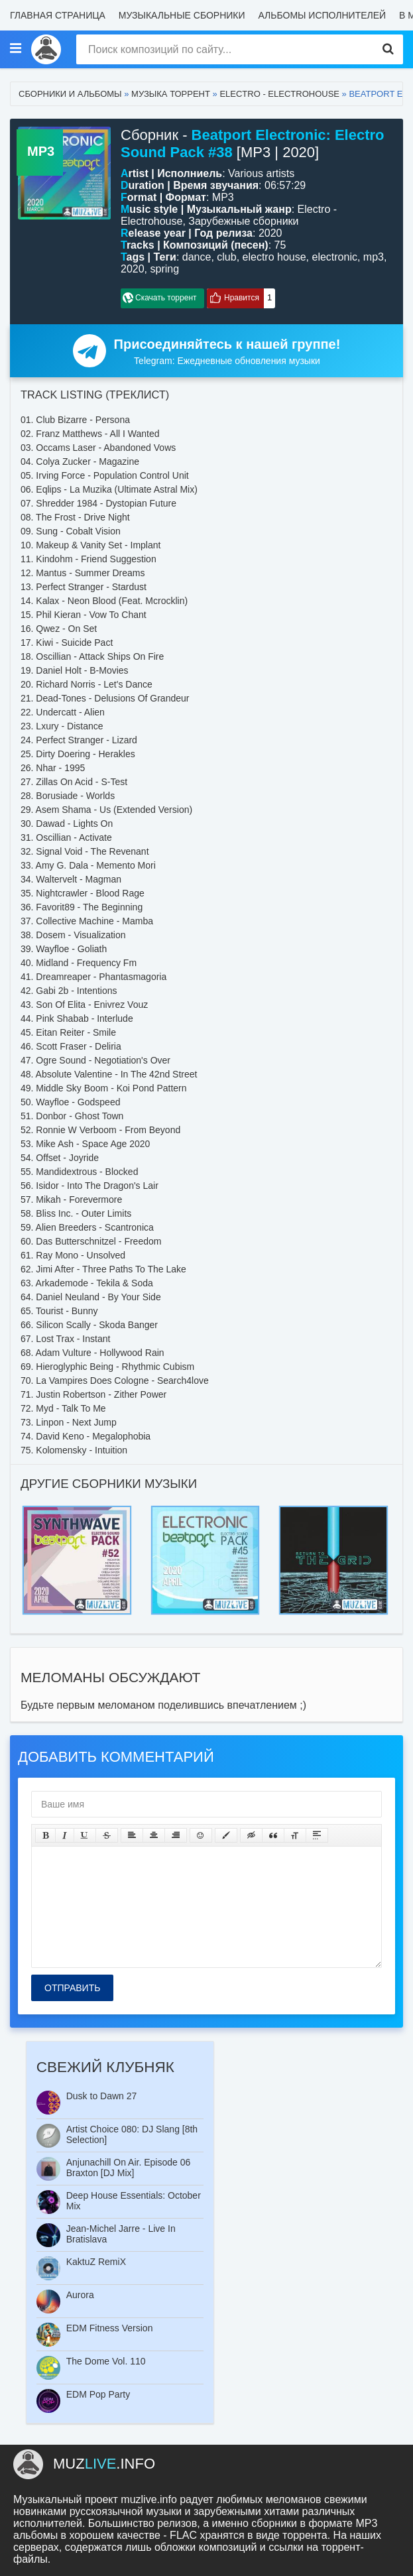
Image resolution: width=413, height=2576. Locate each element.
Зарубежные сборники (243, 221)
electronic (334, 257)
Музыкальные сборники (182, 15)
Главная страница (57, 15)
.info (104, 2463)
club (226, 257)
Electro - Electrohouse (279, 94)
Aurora (80, 2295)
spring (164, 269)
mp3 (373, 257)
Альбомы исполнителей (322, 15)
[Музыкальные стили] (15, 49)
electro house (274, 257)
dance (196, 257)
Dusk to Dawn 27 (101, 2096)
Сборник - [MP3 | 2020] (252, 143)
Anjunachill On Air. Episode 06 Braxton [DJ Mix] (128, 2167)
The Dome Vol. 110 (106, 2361)
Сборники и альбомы (70, 94)
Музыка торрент (170, 94)
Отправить (72, 1988)
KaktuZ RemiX (96, 2261)
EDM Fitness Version (109, 2328)
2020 (133, 269)
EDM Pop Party (98, 2394)
